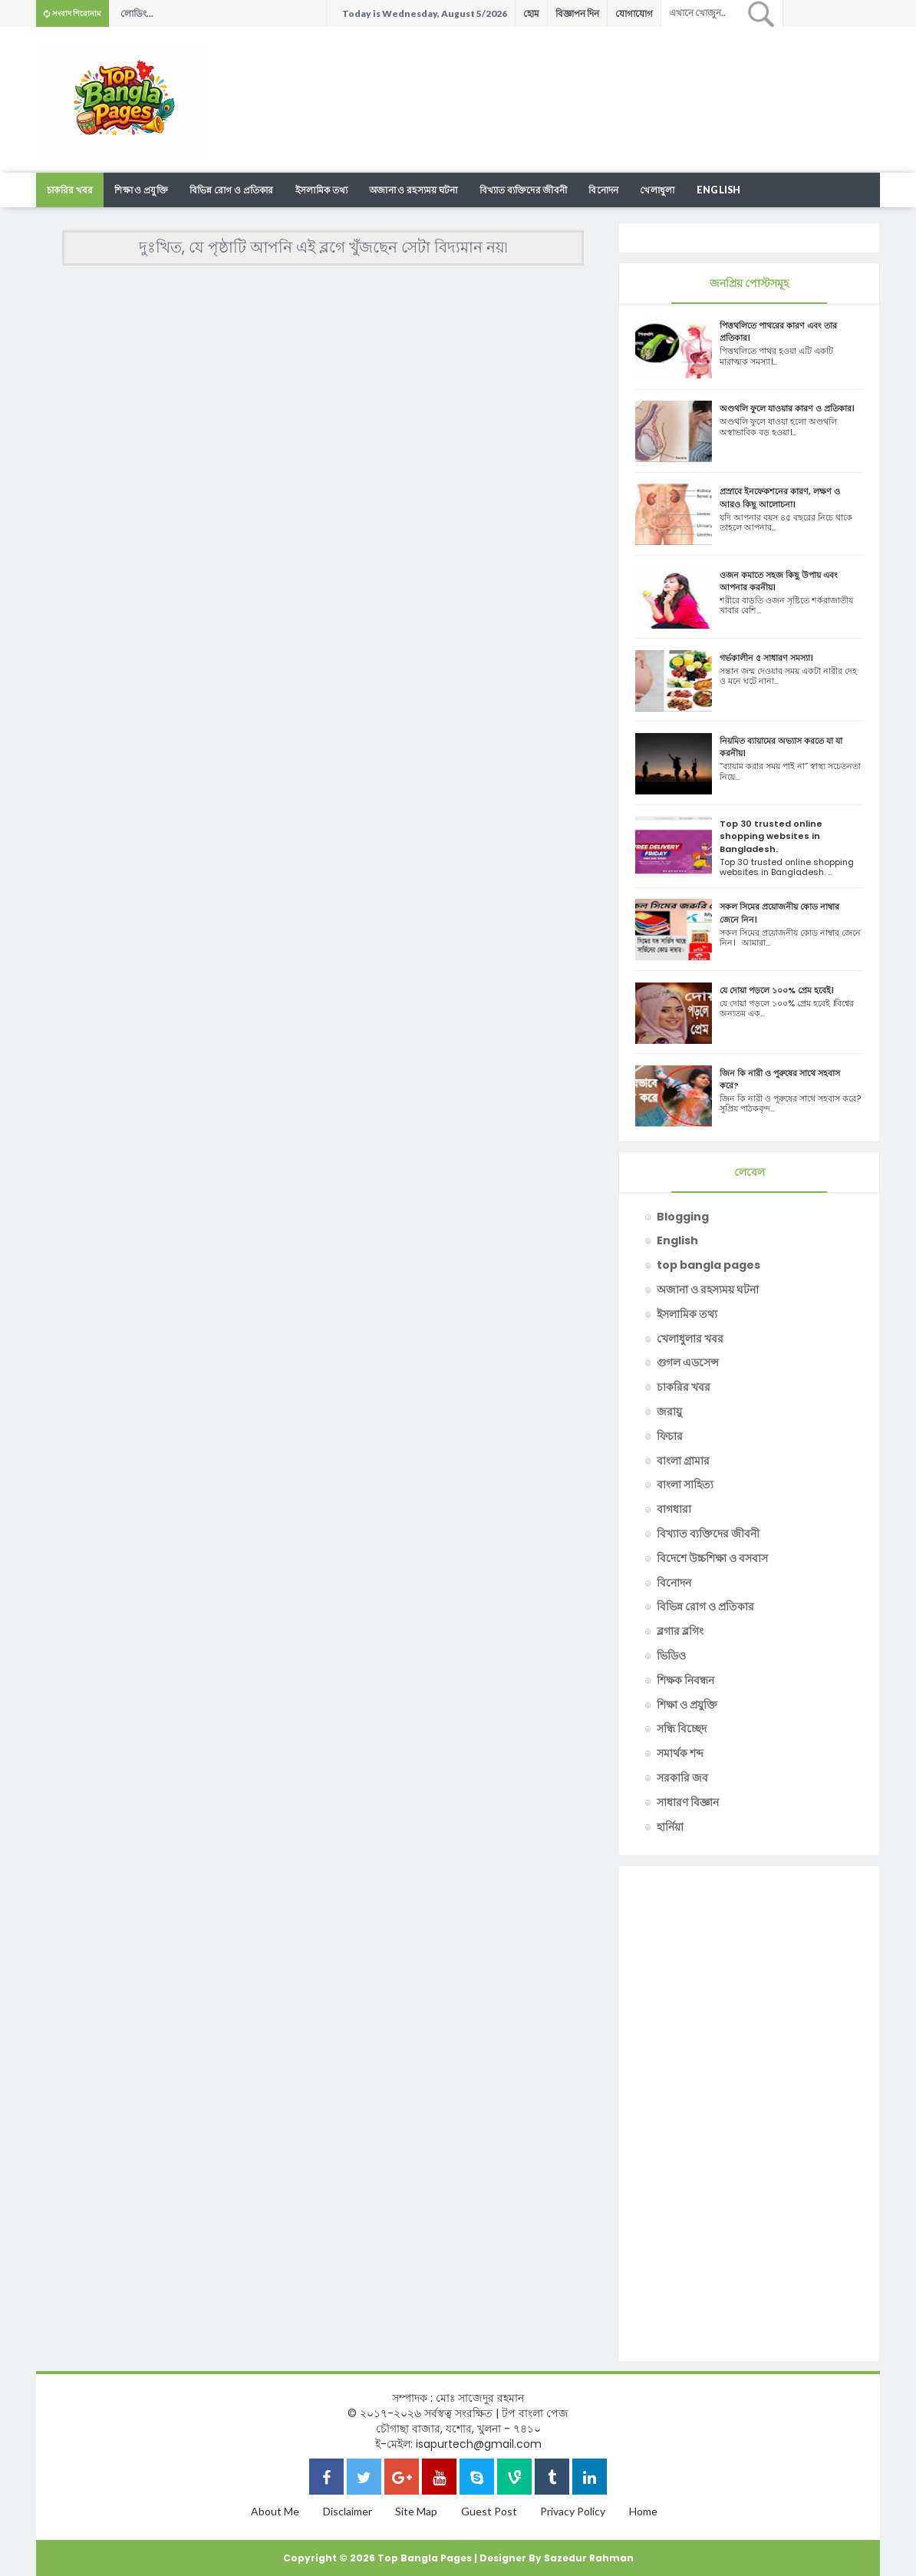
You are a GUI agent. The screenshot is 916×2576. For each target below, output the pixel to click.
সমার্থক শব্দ (680, 1753)
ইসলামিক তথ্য (321, 190)
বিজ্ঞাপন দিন (577, 13)
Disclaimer (347, 2511)
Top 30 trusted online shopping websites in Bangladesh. (771, 835)
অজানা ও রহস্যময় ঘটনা (413, 190)
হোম (531, 13)
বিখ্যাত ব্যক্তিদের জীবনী (523, 190)
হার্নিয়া (670, 1827)
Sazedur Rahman (589, 2557)
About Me (275, 2511)
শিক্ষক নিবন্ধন (685, 1680)
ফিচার (670, 1436)
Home (643, 2511)
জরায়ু (669, 1411)
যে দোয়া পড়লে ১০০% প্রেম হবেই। (777, 990)
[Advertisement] (600, 76)
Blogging (683, 1216)
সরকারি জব (682, 1777)
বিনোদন (603, 190)
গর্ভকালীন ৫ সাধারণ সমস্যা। (766, 658)
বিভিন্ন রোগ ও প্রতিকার (231, 190)
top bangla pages (708, 1265)
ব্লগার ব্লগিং (680, 1631)
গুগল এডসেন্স (688, 1362)
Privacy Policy (572, 2511)
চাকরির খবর (70, 190)
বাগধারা (674, 1509)
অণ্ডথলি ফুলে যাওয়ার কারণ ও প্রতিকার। (787, 408)
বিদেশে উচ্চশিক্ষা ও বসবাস (712, 1558)
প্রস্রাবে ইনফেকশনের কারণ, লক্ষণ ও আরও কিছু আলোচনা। (780, 497)
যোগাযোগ (634, 13)
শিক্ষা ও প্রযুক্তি (140, 190)
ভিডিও (671, 1655)
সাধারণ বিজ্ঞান (688, 1802)
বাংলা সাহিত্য (685, 1484)
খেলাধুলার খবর (690, 1338)
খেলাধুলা (657, 190)
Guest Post (489, 2511)
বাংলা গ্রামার (683, 1460)
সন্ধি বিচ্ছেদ (682, 1728)
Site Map (416, 2511)
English (719, 190)
